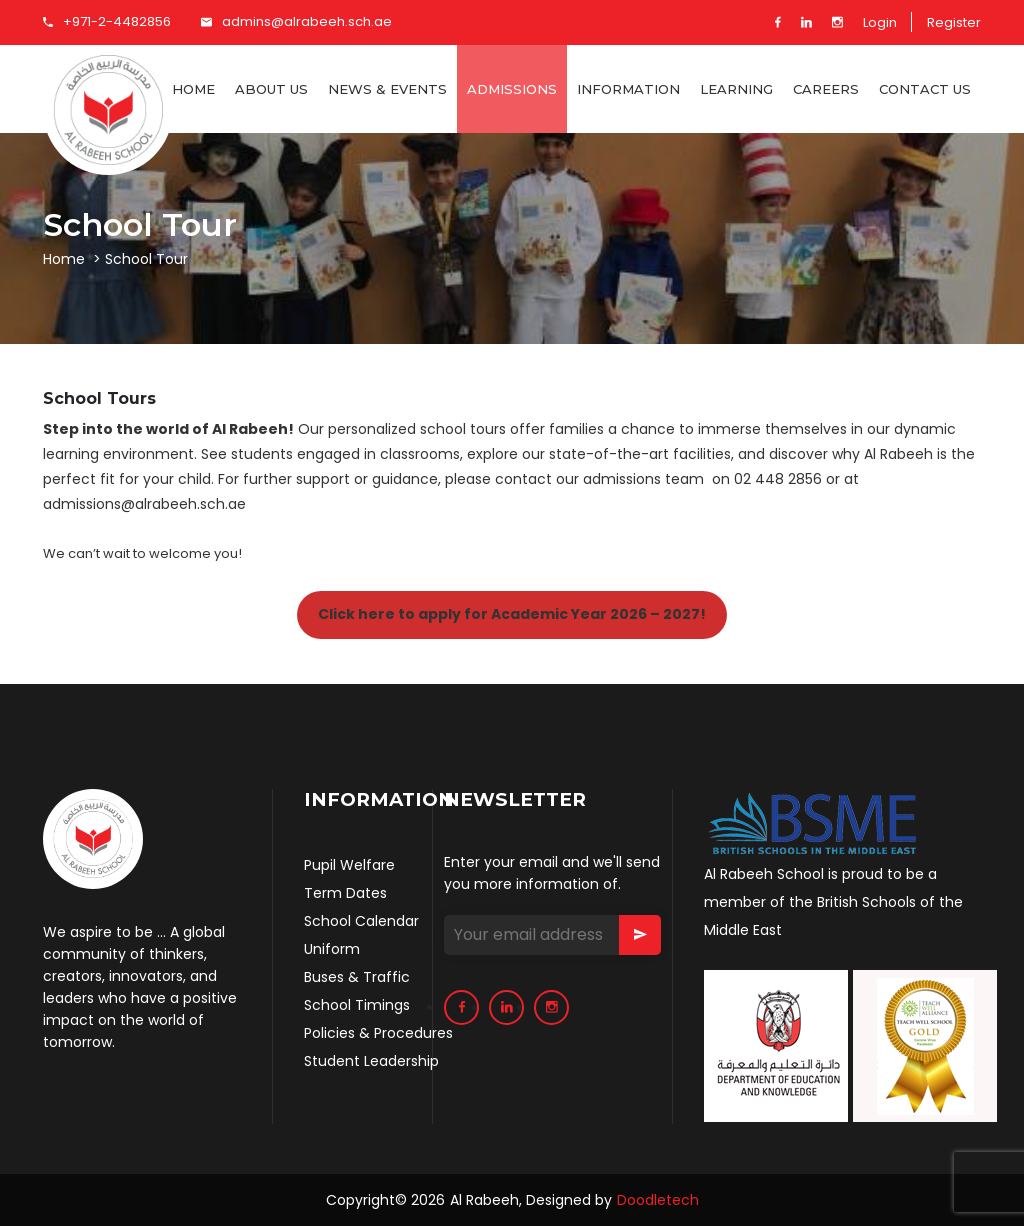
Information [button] (628, 89)
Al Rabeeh (484, 1200)
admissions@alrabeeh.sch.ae (144, 504)
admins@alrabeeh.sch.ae (296, 21)
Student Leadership (371, 1061)
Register (954, 22)
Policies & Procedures (378, 1033)
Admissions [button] (512, 89)
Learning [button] (736, 89)
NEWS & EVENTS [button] (387, 89)
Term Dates (345, 893)
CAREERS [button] (826, 89)
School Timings (357, 1005)
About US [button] (271, 89)
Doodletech (658, 1200)
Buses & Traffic (357, 977)
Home (193, 89)
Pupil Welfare (349, 865)
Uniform (332, 949)
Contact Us (925, 89)
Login (880, 22)
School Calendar (361, 921)
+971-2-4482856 (107, 21)
